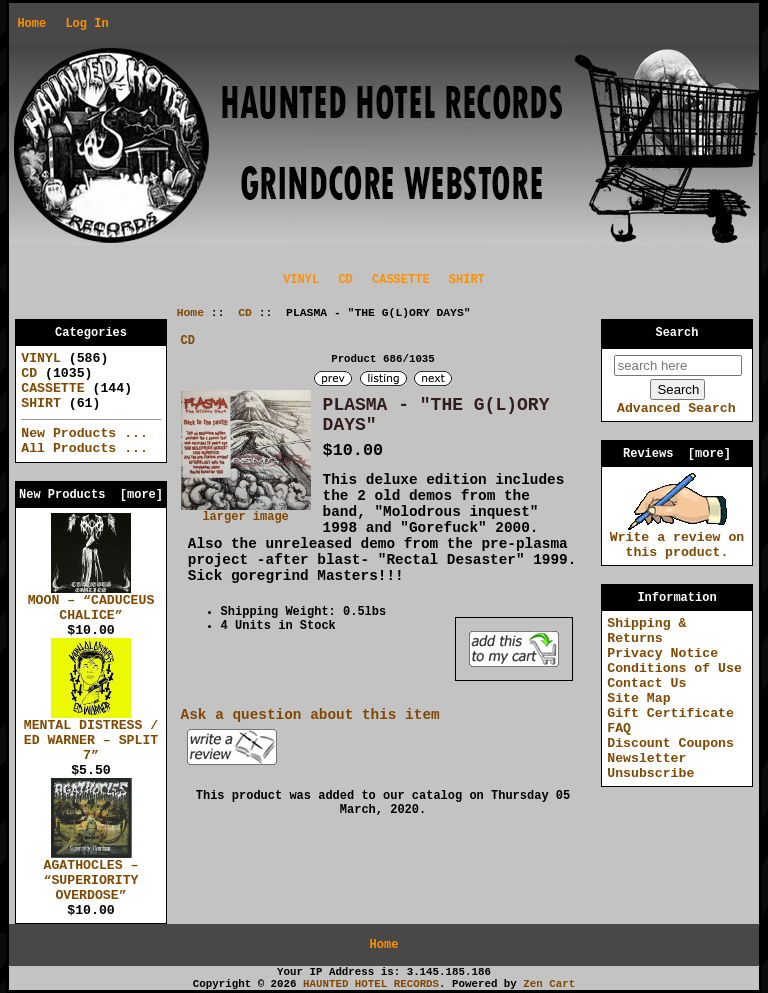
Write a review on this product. (677, 539)
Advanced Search (676, 408)
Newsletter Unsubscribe (650, 766)
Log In (86, 24)
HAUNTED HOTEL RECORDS (371, 984)
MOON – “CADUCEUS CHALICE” (91, 602)
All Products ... (84, 448)
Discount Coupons (670, 743)
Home (31, 24)
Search (677, 333)
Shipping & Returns (646, 631)
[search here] (678, 365)
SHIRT (467, 280)
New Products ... (84, 433)
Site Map (638, 698)
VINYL (301, 280)
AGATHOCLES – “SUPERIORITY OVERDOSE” (91, 875)
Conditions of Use (674, 668)
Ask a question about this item (310, 715)
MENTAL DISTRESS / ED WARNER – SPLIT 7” (91, 735)
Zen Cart (549, 984)
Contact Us (646, 683)
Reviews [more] (677, 454)
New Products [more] (91, 495)
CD (245, 313)
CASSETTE (401, 280)
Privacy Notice (662, 653)
